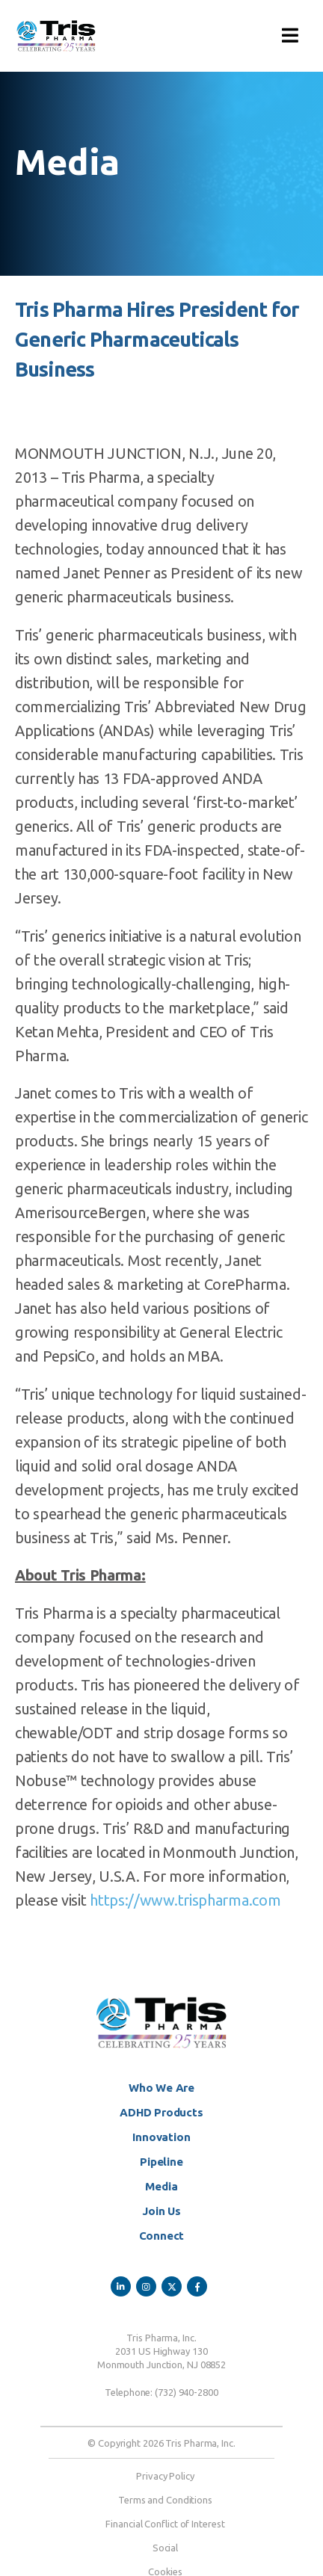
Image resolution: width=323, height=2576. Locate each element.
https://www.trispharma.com (185, 1900)
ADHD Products (161, 2112)
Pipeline (161, 2161)
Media (161, 2186)
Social (165, 2547)
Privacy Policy (165, 2476)
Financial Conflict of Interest (164, 2523)
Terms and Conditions (165, 2500)
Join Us (161, 2211)
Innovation (161, 2137)
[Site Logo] (56, 36)
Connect (162, 2235)
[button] (290, 36)
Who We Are (161, 2087)
